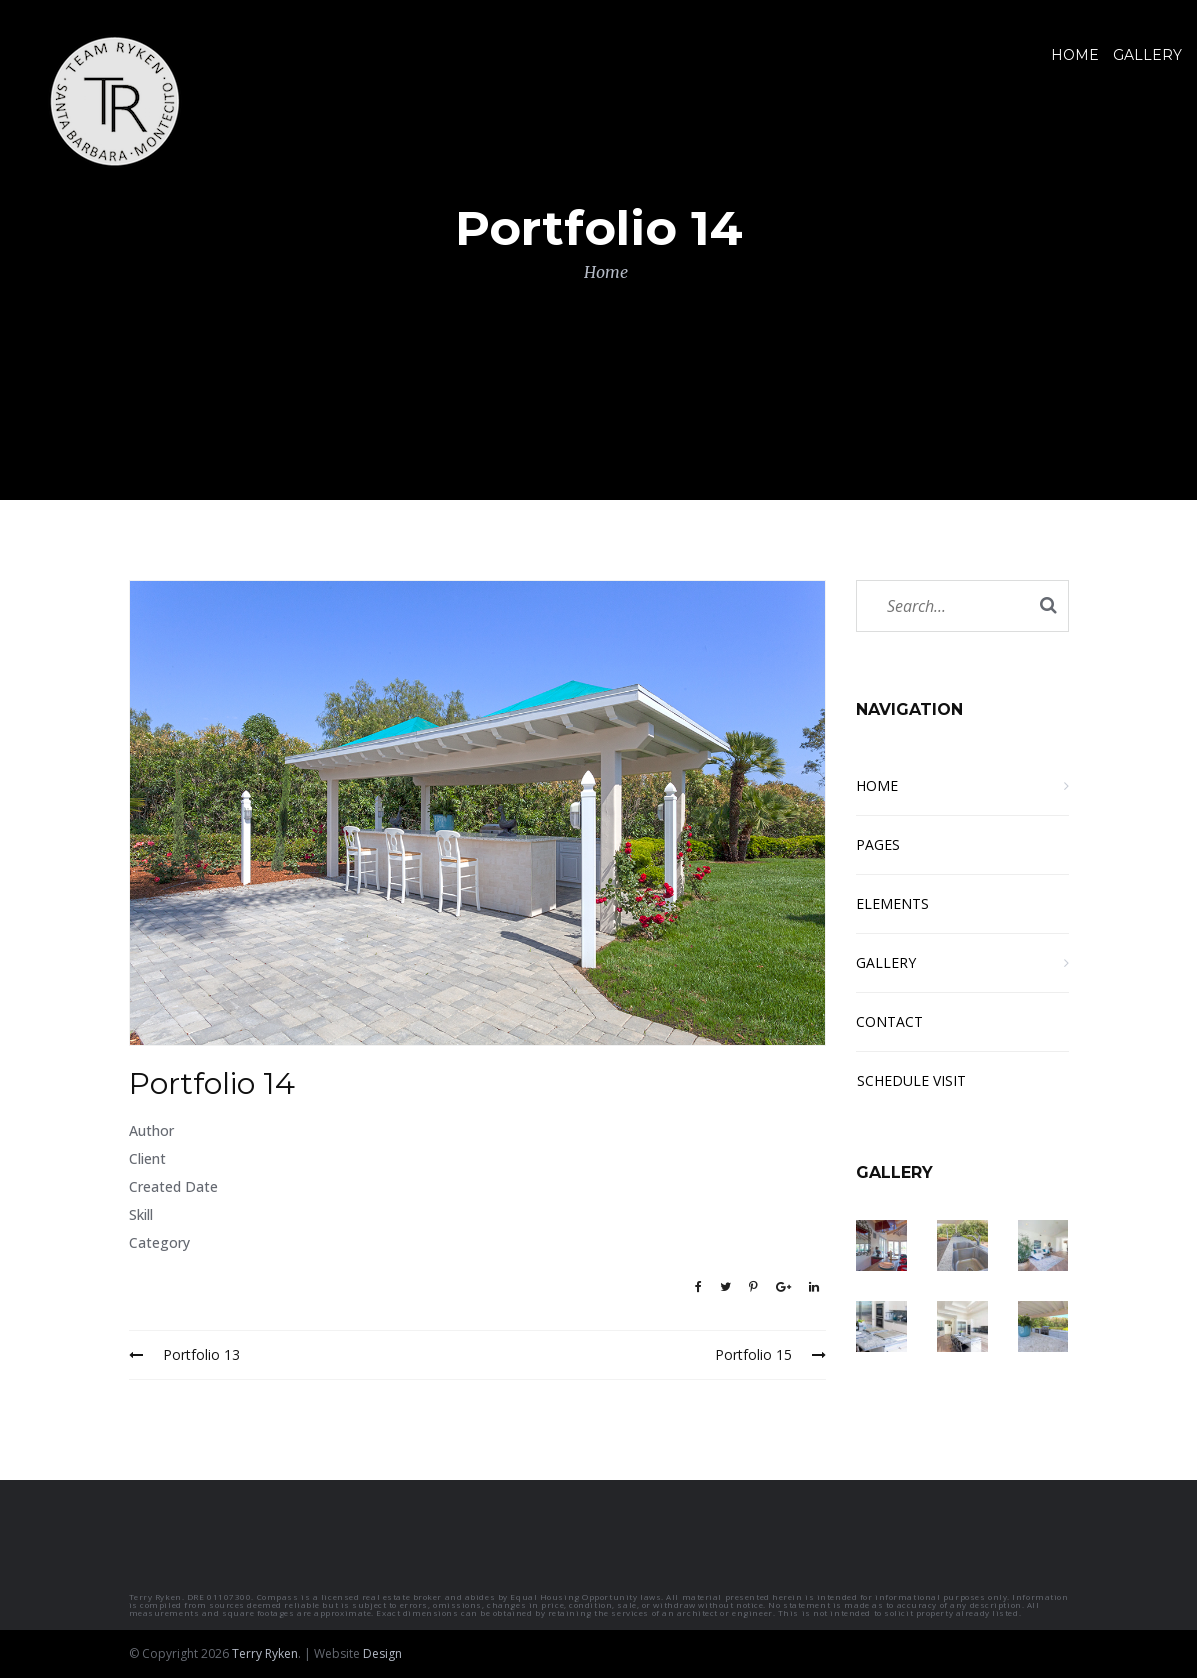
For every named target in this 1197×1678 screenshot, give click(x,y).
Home (606, 272)
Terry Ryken (265, 1653)
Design (382, 1653)
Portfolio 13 (184, 1354)
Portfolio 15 (770, 1354)
